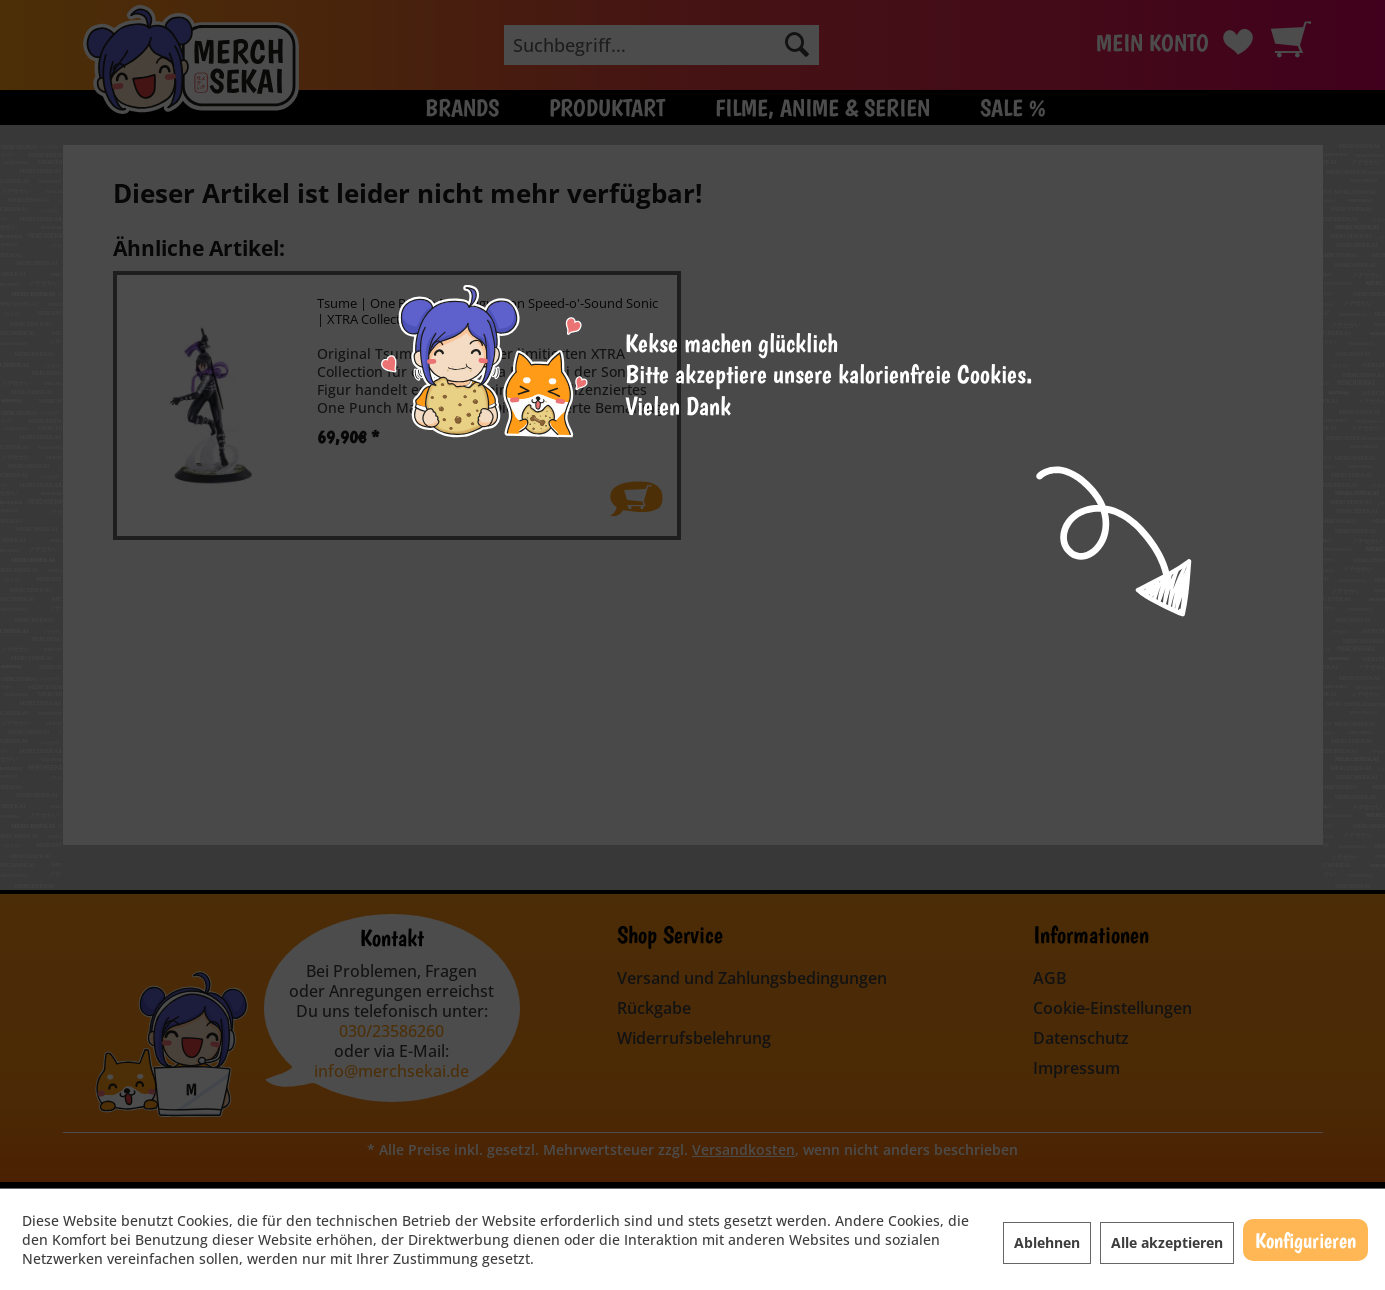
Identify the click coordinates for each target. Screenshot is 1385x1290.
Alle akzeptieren (1167, 1242)
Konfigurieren (1305, 1240)
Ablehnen (1047, 1242)
